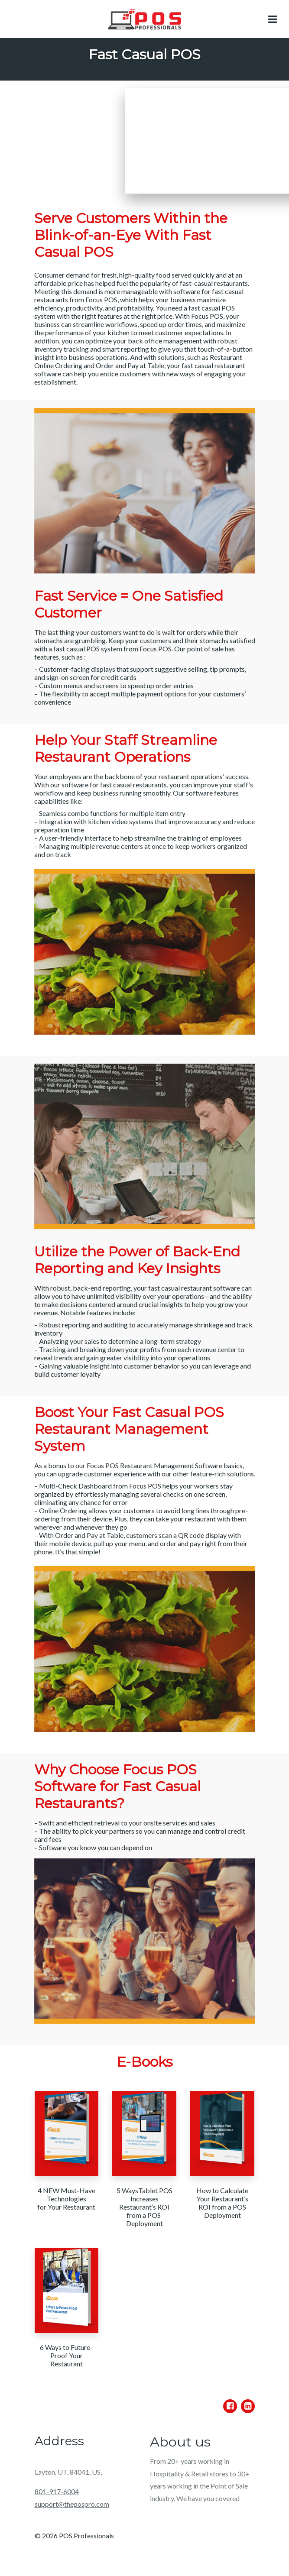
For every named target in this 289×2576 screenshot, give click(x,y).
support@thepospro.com (72, 2504)
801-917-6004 (57, 2491)
